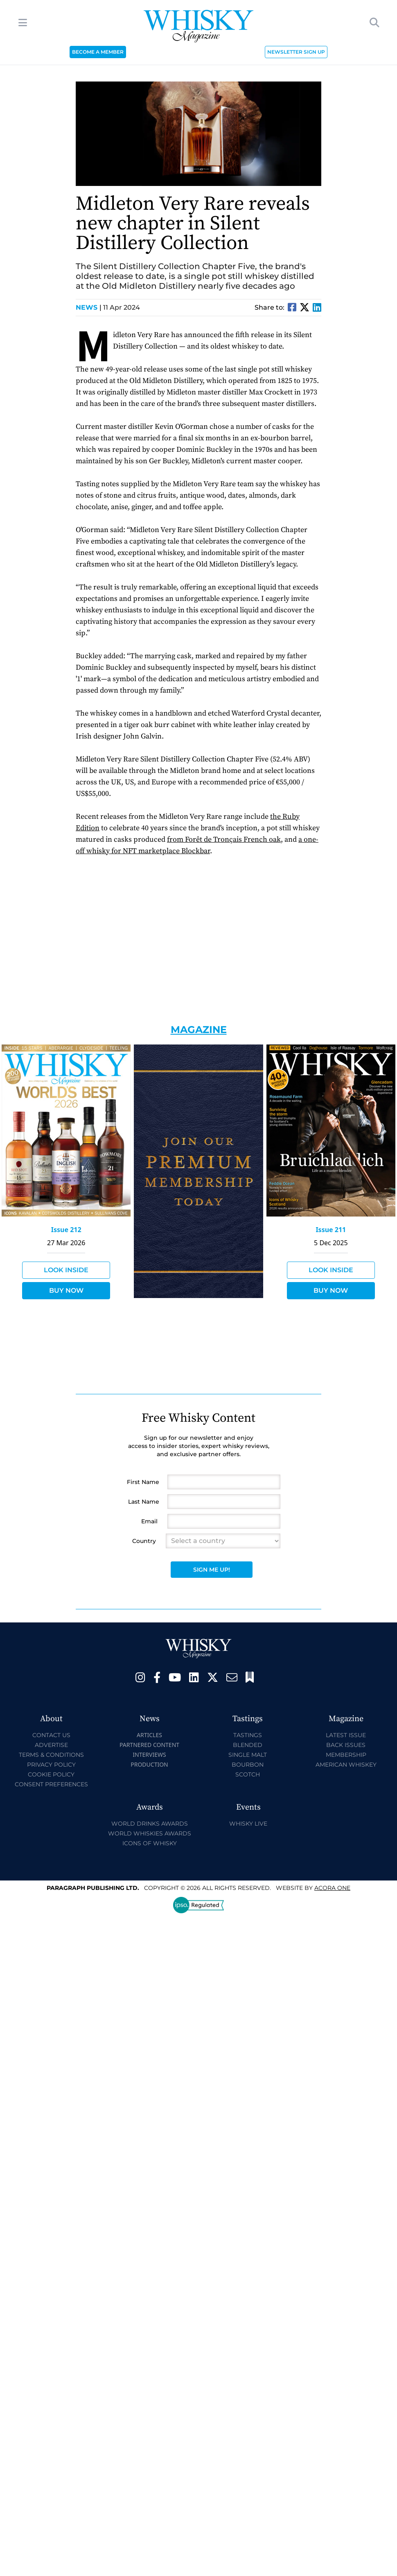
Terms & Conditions (51, 1754)
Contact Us (51, 1735)
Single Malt (247, 1754)
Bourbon (248, 1764)
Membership (346, 1754)
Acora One (332, 1888)
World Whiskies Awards (149, 1833)
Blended (247, 1745)
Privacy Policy (51, 1764)
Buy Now (66, 1290)
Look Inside (66, 1270)
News (89, 307)
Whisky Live (248, 1823)
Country (144, 1541)
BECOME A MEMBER (98, 52)
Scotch (247, 1774)
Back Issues (345, 1745)
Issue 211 (331, 1229)
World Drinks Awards (149, 1823)
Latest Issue (346, 1735)
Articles (149, 1735)
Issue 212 (66, 1229)
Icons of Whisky (149, 1843)
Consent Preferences (51, 1784)
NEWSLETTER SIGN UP (296, 52)
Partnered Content (149, 1745)
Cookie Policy (51, 1774)
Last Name (143, 1501)
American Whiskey (346, 1764)
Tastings (247, 1735)
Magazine (199, 1029)
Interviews (149, 1754)
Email (149, 1521)
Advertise (51, 1745)
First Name (143, 1482)
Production (149, 1764)
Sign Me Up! (211, 1569)
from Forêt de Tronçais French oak (224, 839)
